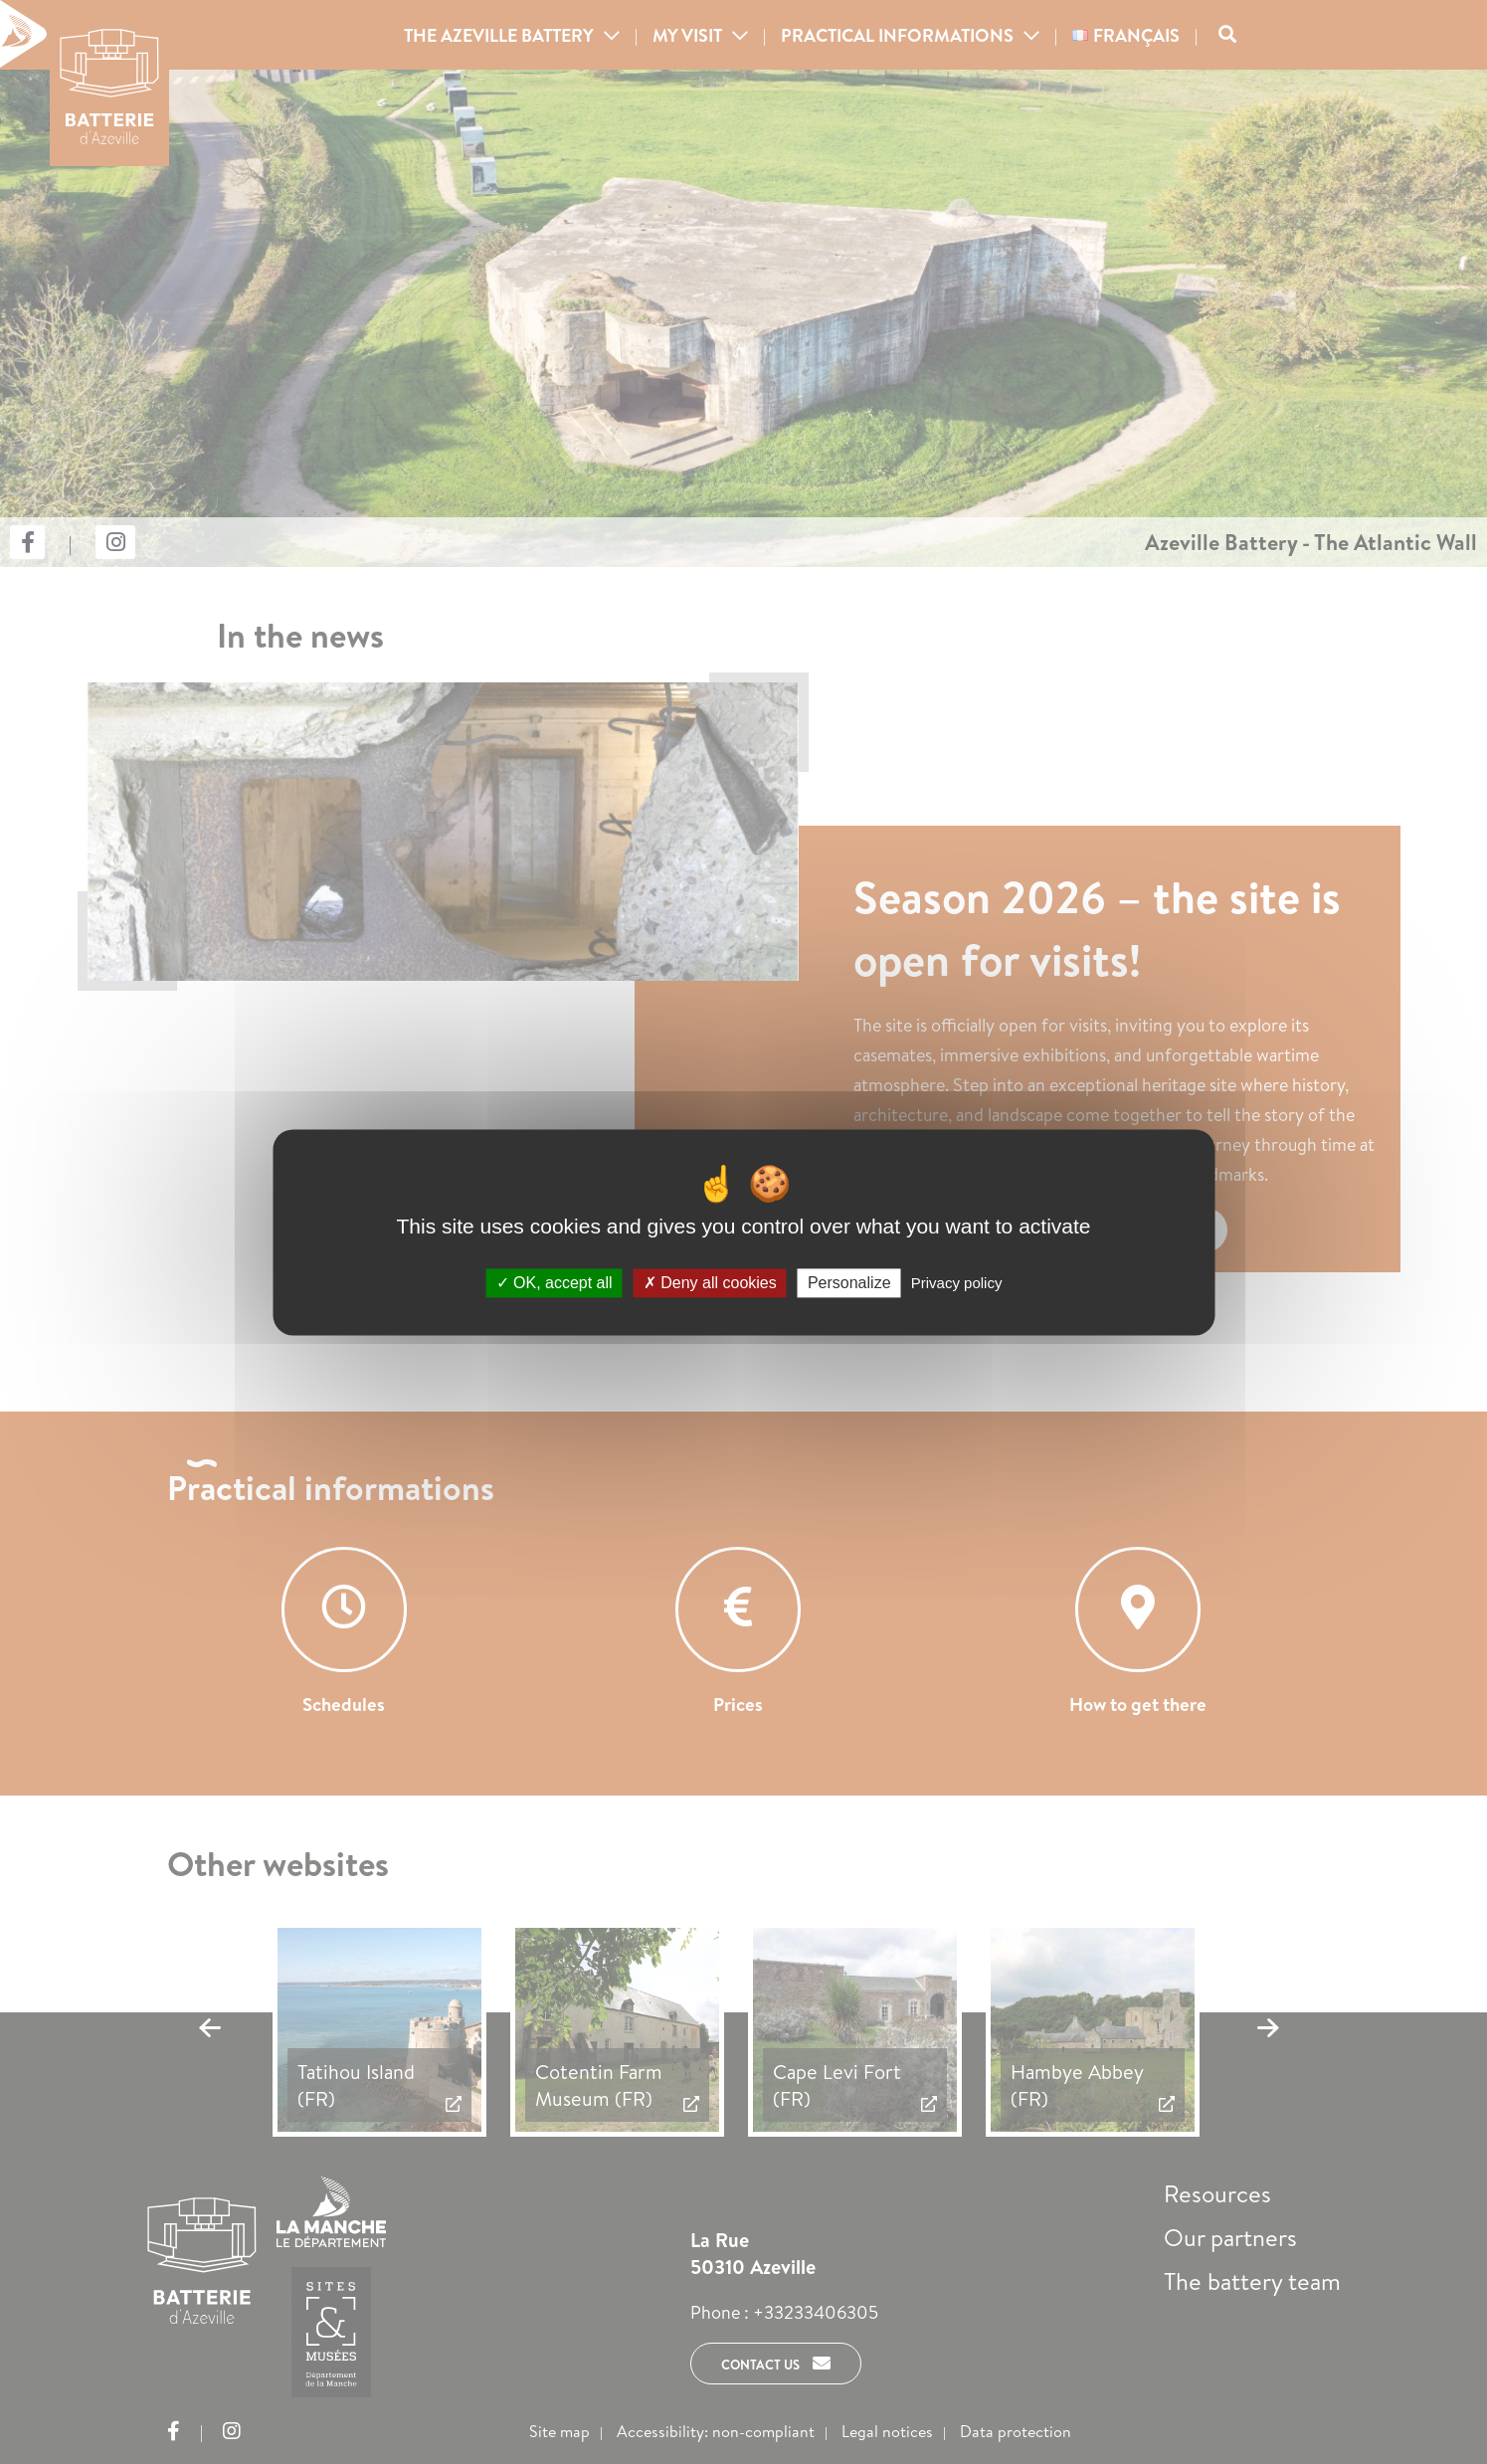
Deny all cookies (710, 1282)
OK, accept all (554, 1282)
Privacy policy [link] (957, 1282)
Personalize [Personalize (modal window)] (849, 1282)
